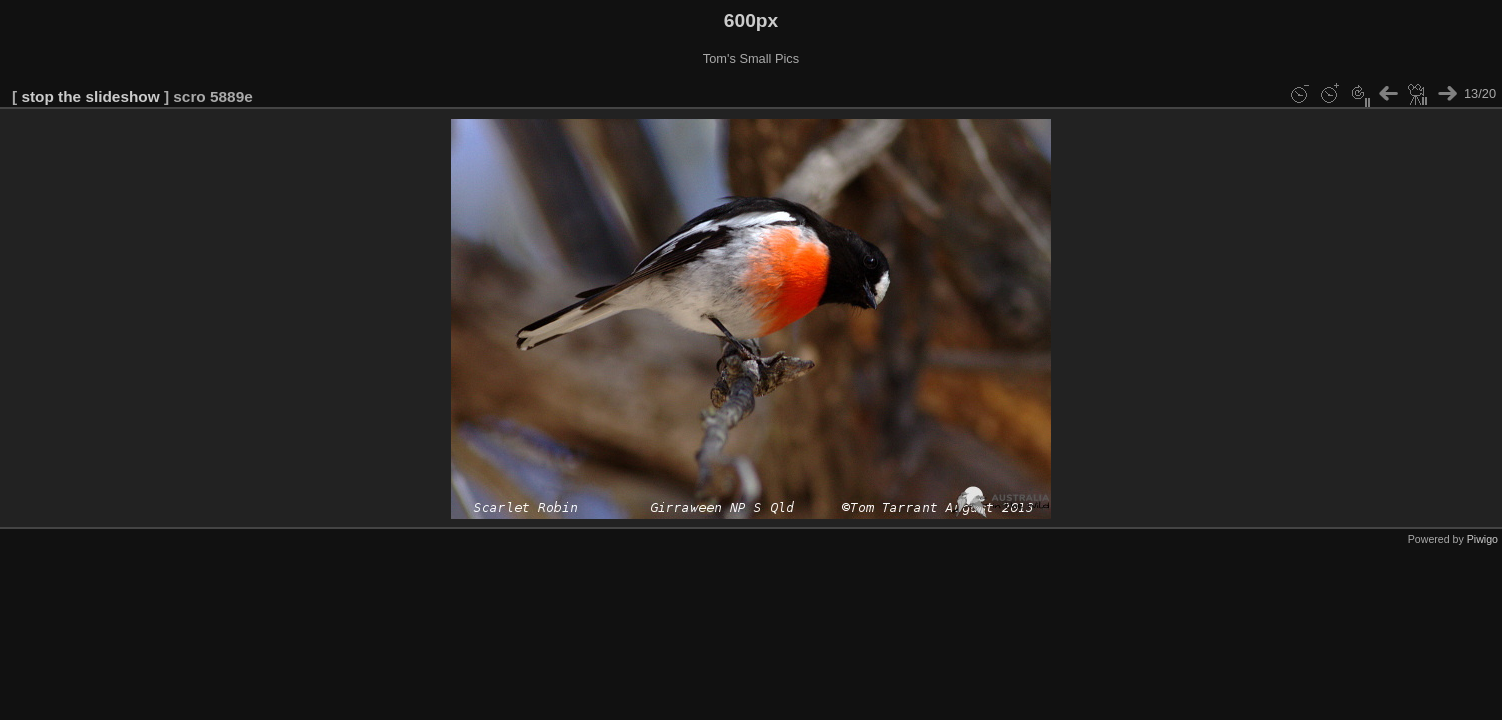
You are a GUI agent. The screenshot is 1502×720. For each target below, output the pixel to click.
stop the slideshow (90, 96)
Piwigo (1482, 539)
